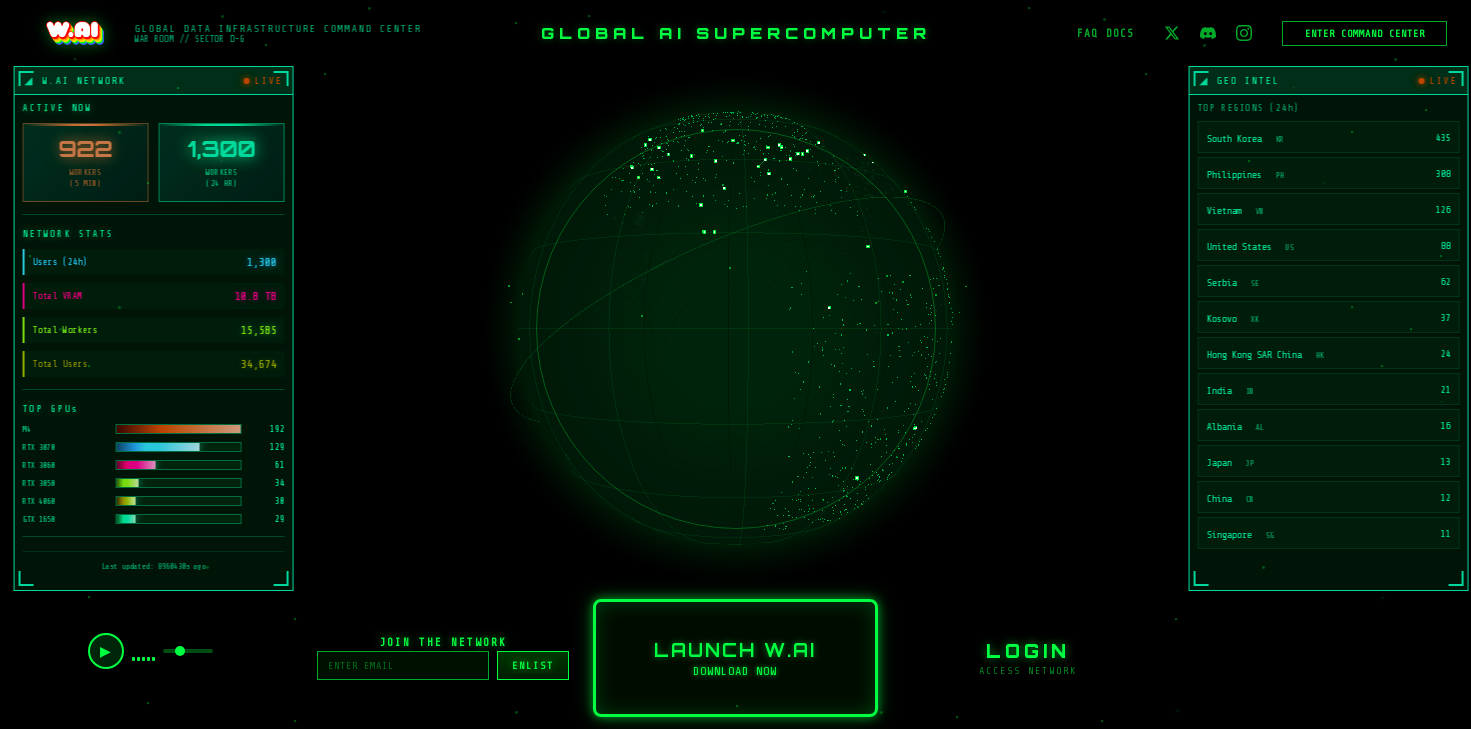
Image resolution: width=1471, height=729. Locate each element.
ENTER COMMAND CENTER (1365, 33)
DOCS (1120, 33)
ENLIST (533, 665)
